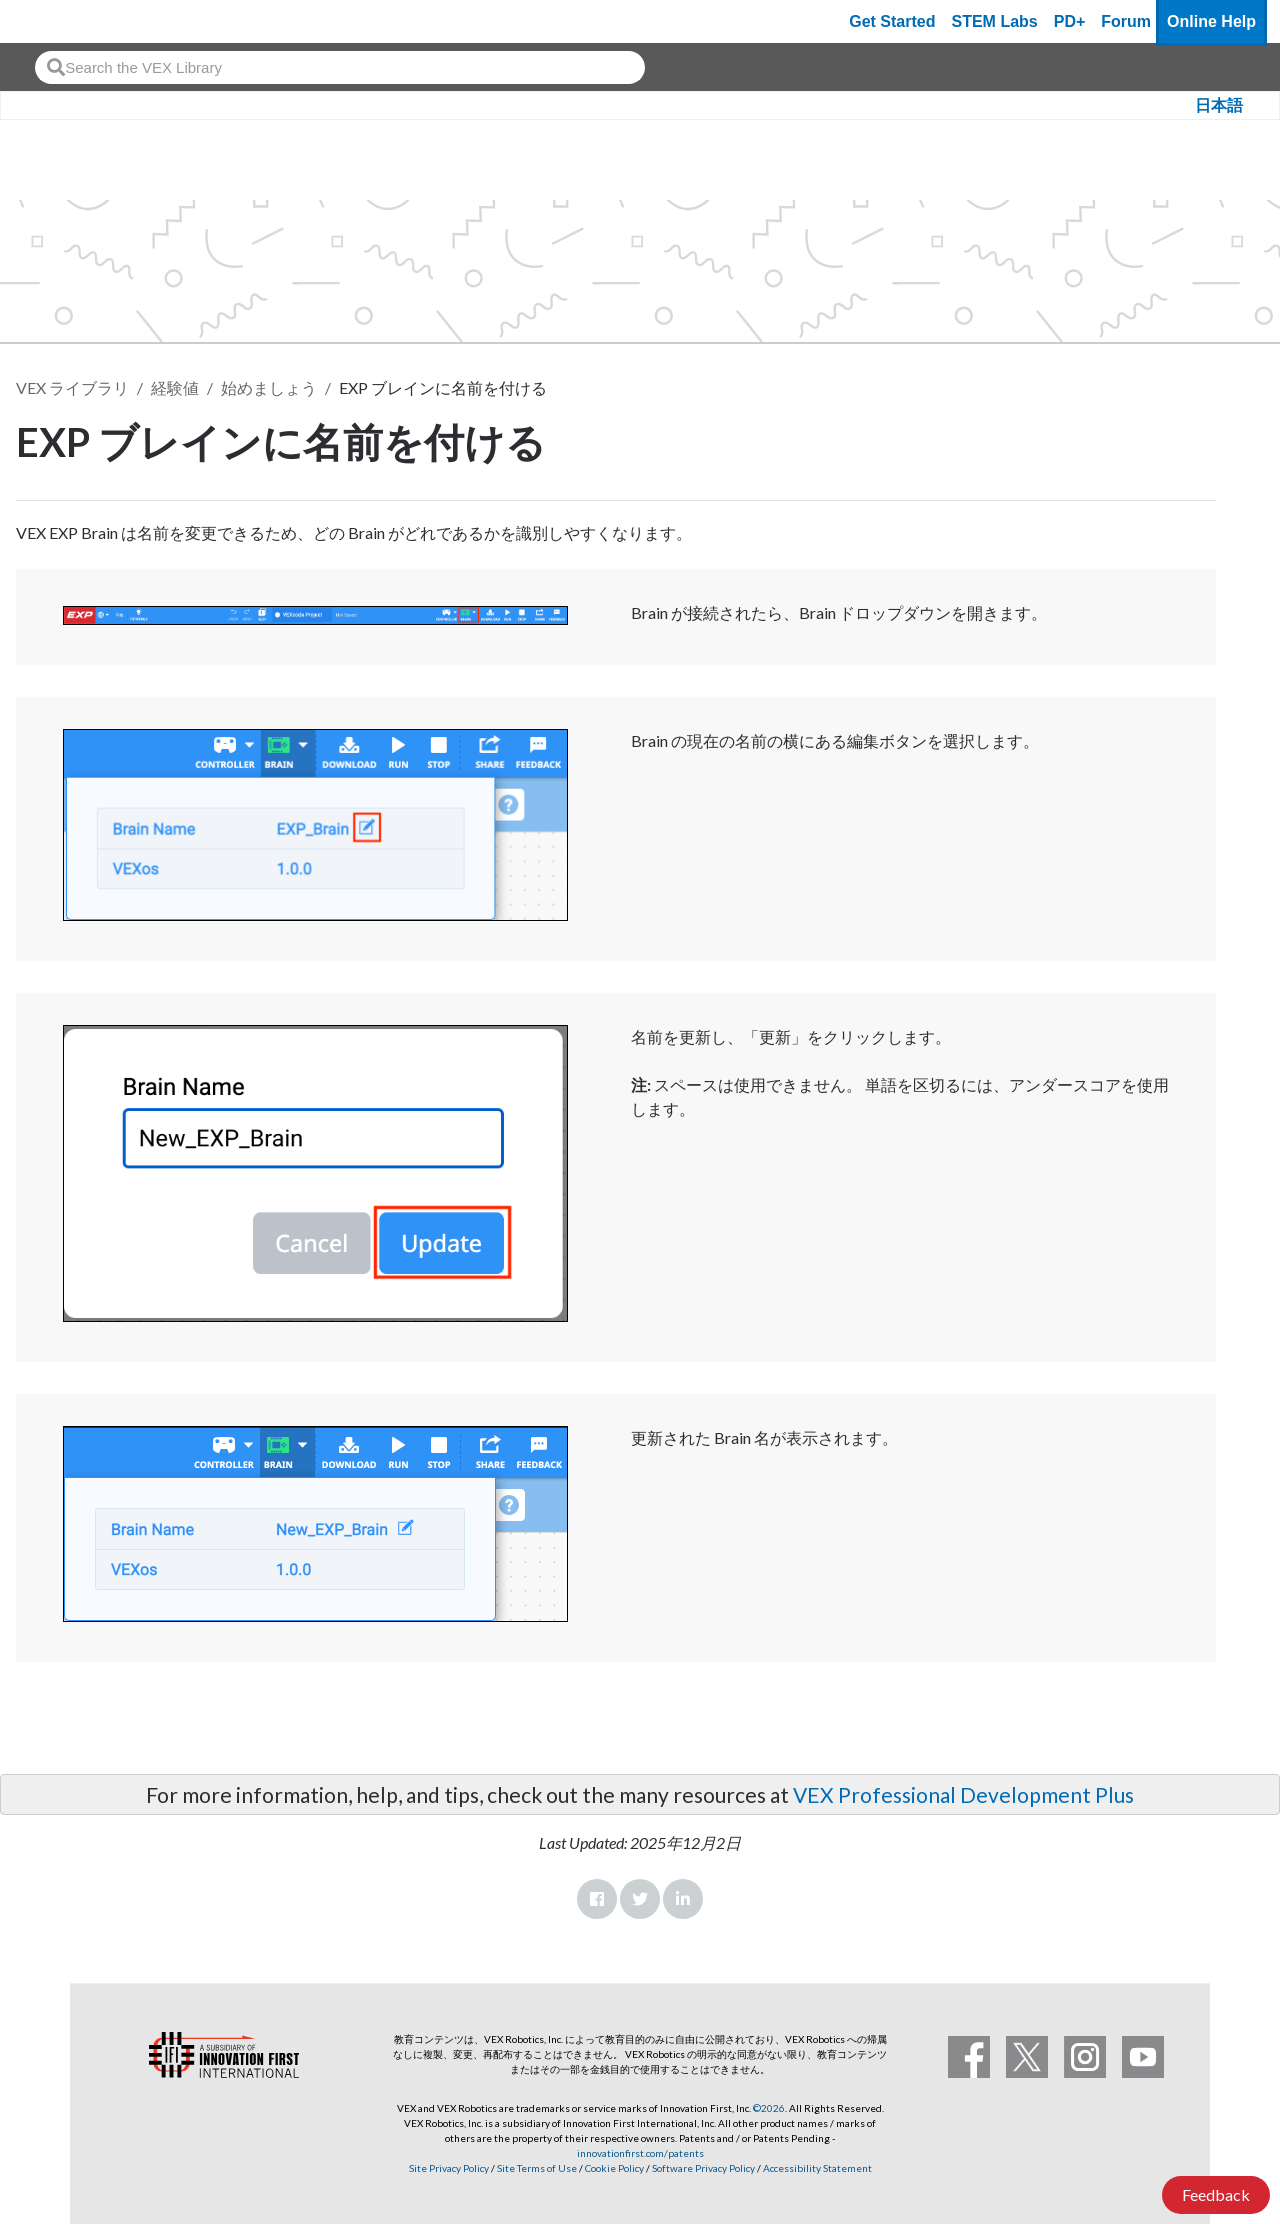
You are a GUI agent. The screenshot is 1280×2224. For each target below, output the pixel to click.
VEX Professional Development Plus (963, 1794)
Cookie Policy (614, 2168)
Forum (1126, 21)
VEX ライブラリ (72, 387)
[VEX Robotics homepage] (54, 21)
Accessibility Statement (817, 2168)
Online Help (1211, 21)
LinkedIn (683, 1899)
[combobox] (340, 67)
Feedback (1216, 2194)
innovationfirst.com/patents (640, 2153)
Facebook (597, 1899)
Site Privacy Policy (449, 2168)
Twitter (640, 1899)
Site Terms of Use (536, 2168)
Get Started (892, 21)
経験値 (175, 387)
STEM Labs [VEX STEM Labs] (995, 21)
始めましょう (269, 387)
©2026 (769, 2108)
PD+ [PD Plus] (1070, 21)
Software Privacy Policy (703, 2168)
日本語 (1219, 105)
